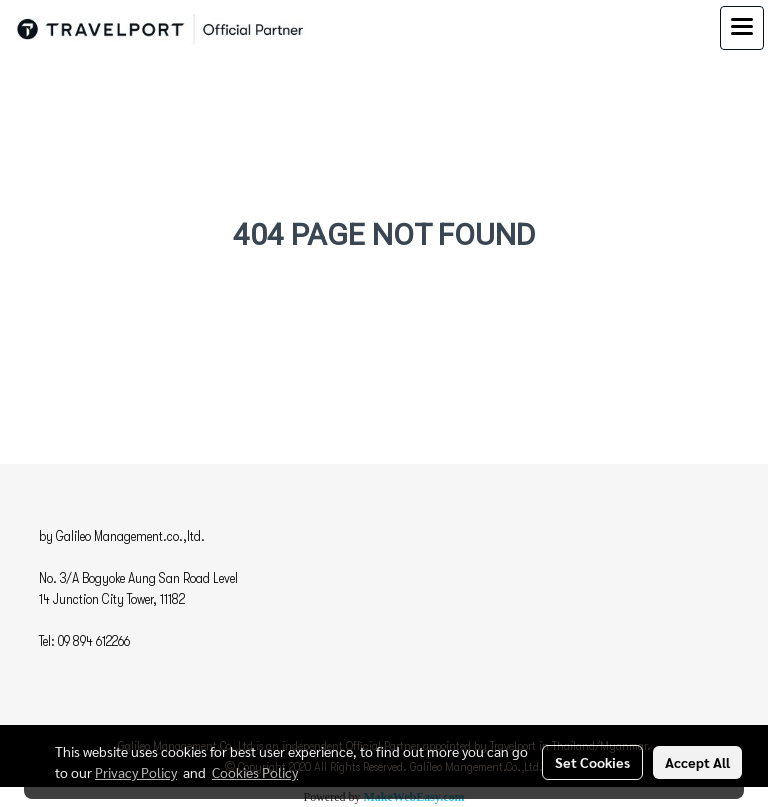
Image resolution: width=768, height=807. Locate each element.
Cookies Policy (255, 772)
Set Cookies (592, 762)
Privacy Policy (136, 772)
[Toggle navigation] (742, 28)
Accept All (697, 762)
